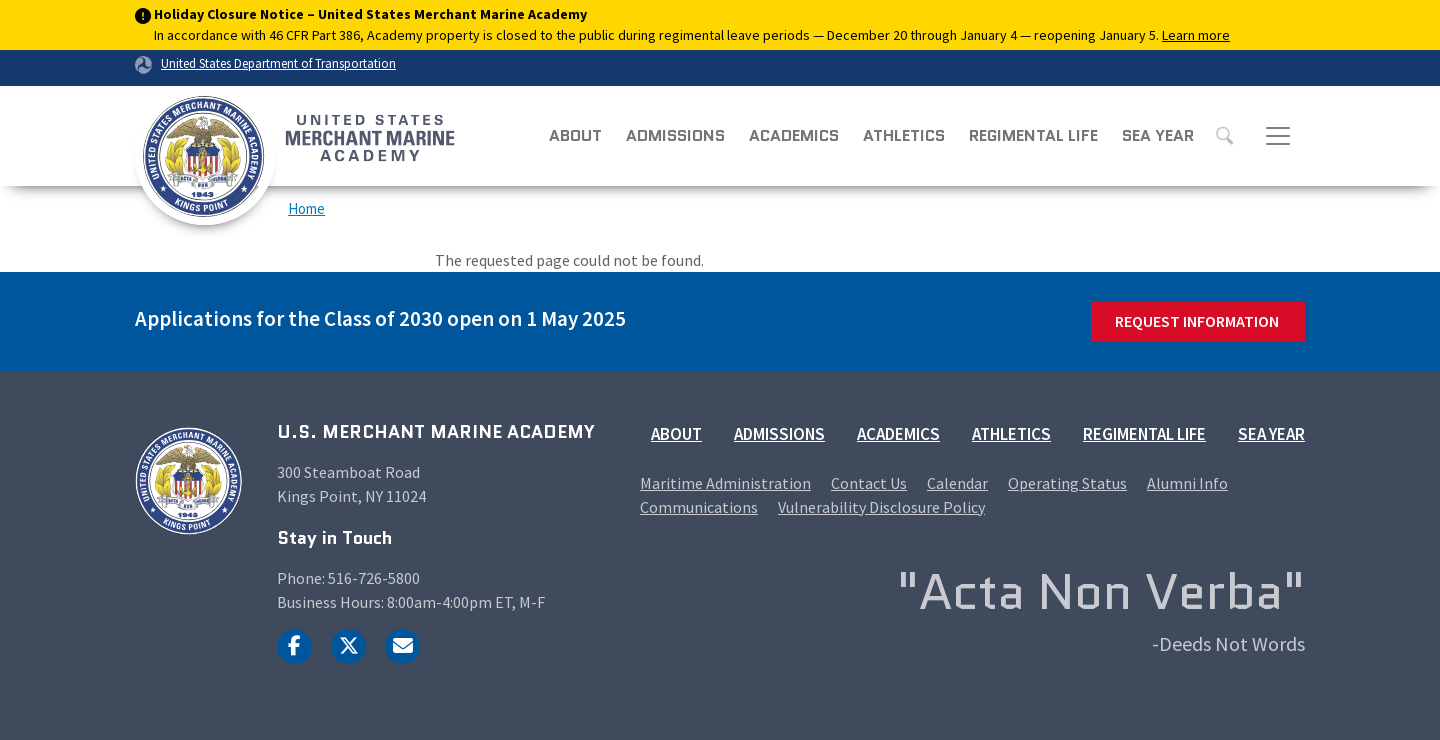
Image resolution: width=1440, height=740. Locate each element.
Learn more (1196, 35)
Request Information (1197, 321)
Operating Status (1067, 483)
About (575, 135)
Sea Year (1158, 135)
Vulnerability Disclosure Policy (881, 507)
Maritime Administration (725, 483)
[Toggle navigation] (1278, 136)
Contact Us (869, 483)
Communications (699, 507)
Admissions (675, 135)
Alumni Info (1187, 483)
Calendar (957, 483)
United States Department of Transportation (278, 63)
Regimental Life (1033, 135)
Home (306, 208)
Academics (794, 135)
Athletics (904, 135)
